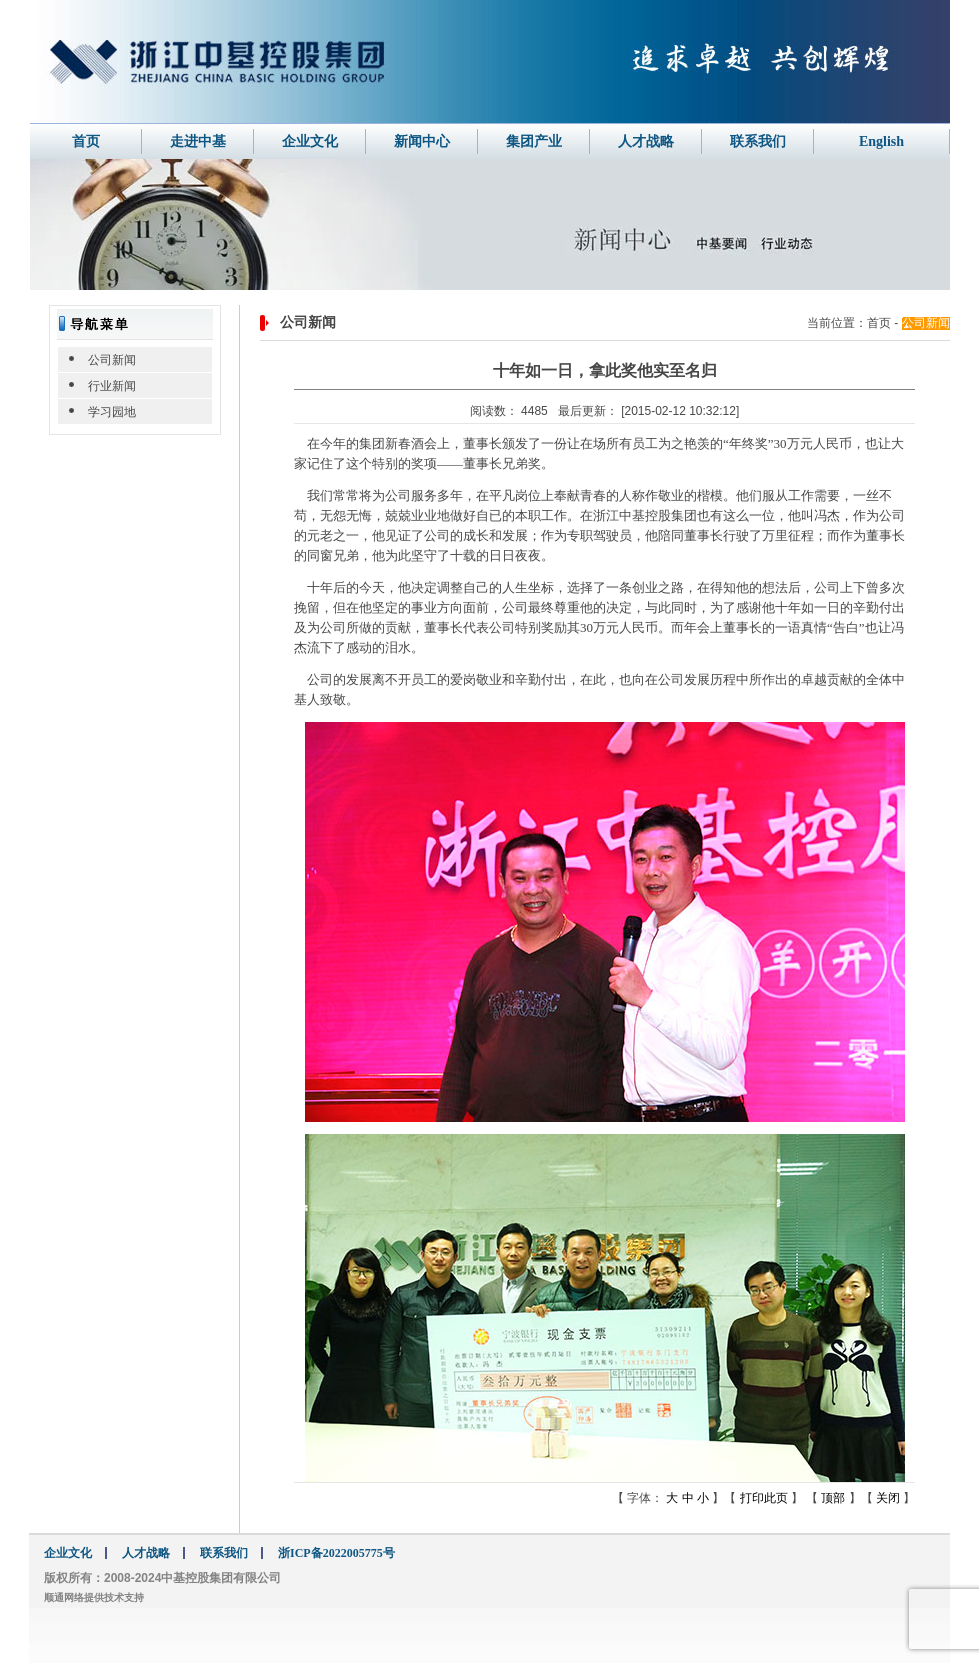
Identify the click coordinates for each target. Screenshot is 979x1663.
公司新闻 (112, 360)
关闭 (889, 1498)
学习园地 (112, 412)
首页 (86, 141)
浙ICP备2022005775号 (336, 1553)
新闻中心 (422, 141)
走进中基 (198, 141)
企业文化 (310, 141)
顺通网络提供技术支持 (94, 1597)
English (881, 141)
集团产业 (534, 141)
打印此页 (765, 1498)
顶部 (833, 1498)
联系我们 (758, 141)
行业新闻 (112, 386)
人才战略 (646, 141)
